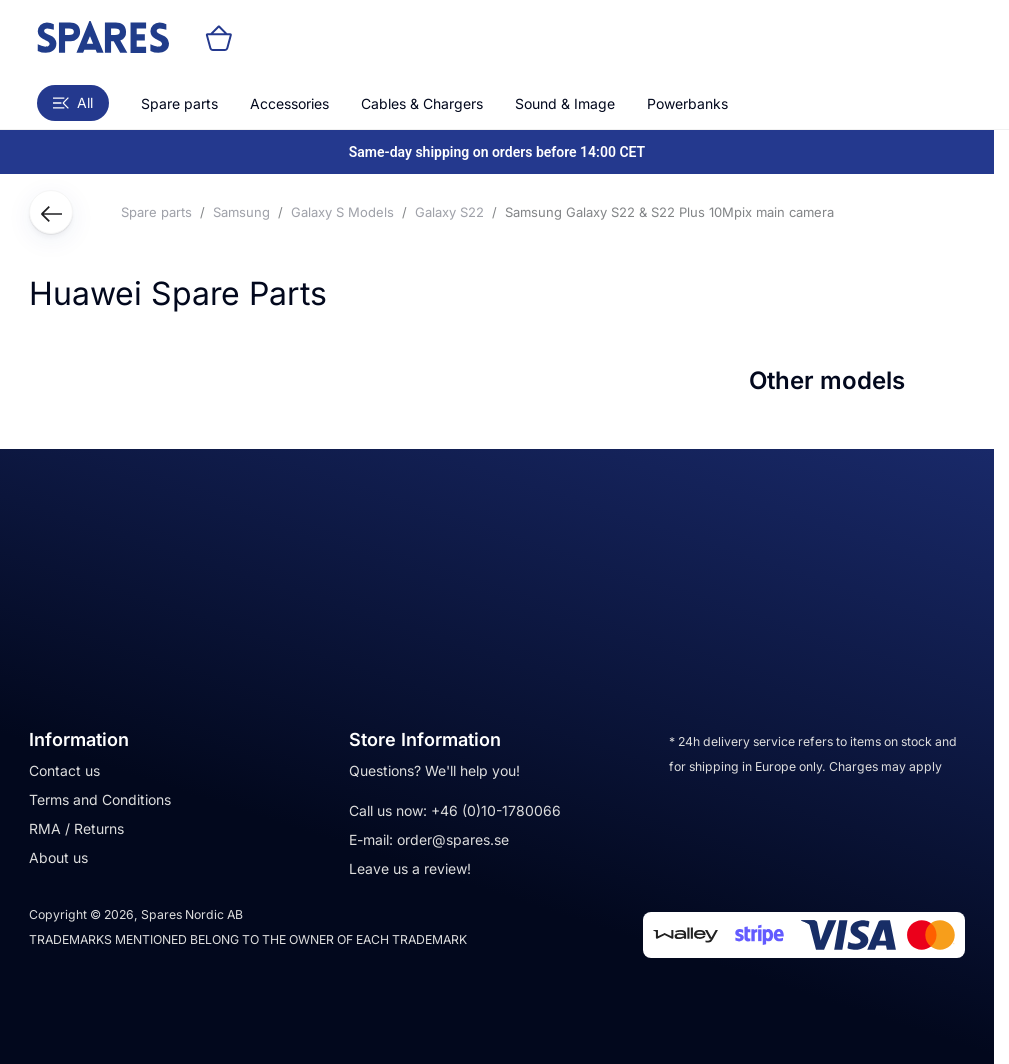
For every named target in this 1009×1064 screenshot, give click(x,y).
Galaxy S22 (449, 212)
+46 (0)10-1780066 (496, 810)
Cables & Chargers (422, 103)
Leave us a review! (410, 868)
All (73, 102)
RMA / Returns (76, 828)
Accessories (289, 103)
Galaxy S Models (342, 212)
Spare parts (179, 103)
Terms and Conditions (100, 799)
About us (58, 857)
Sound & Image (565, 103)
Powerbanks (687, 103)
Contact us (64, 770)
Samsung (241, 212)
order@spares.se (453, 839)
